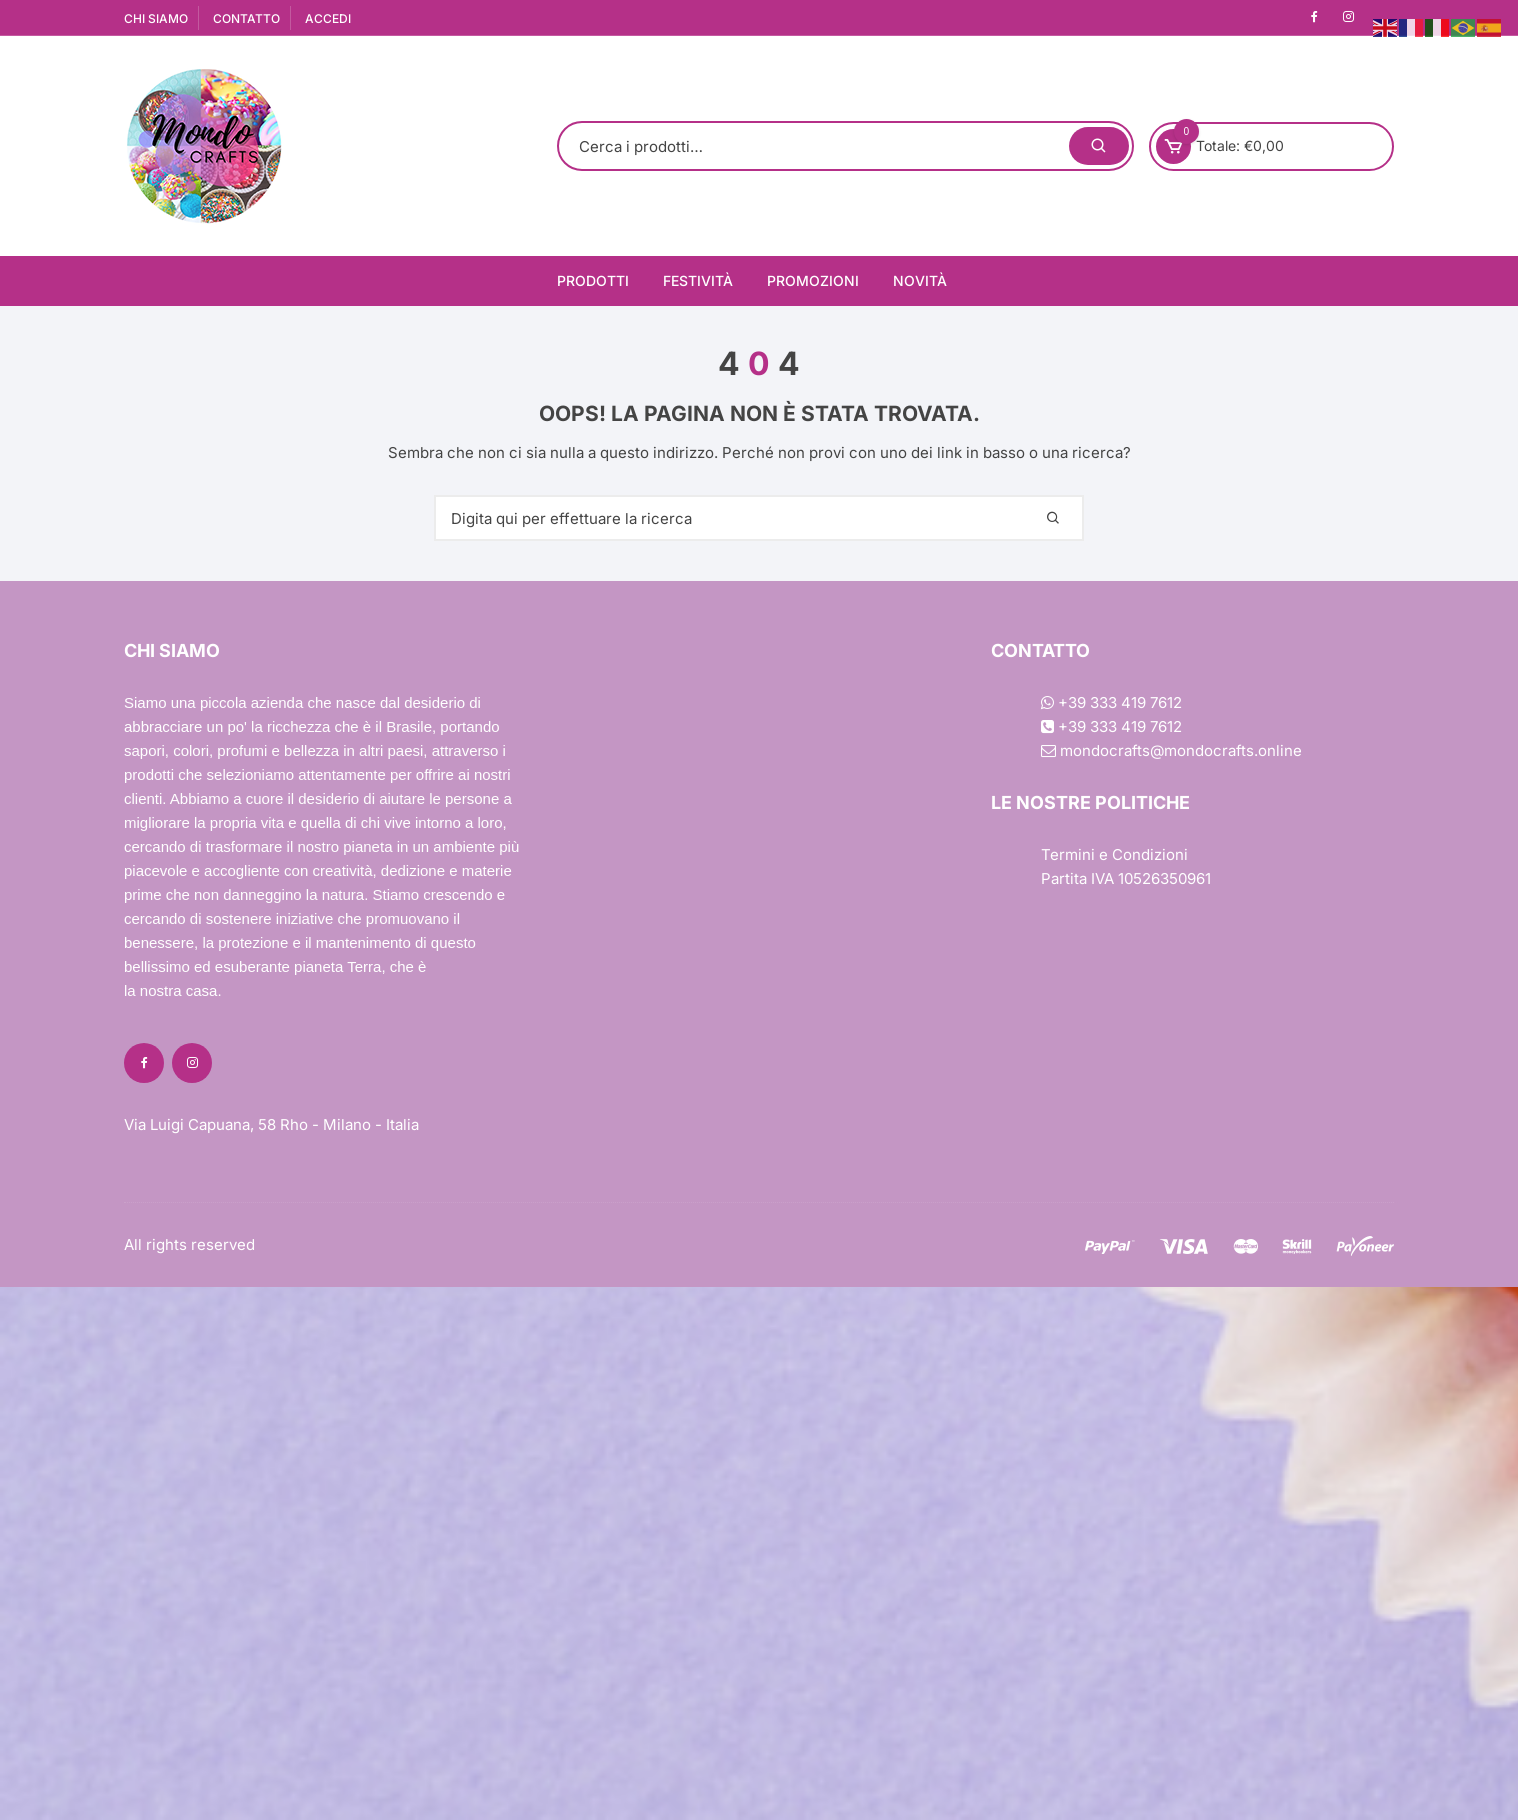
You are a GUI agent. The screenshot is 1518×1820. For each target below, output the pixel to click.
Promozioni (813, 280)
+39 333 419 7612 (1111, 702)
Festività (698, 280)
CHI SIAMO (156, 18)
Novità (920, 280)
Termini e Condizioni (1114, 854)
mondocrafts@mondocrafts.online (1171, 750)
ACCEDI (328, 18)
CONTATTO (246, 18)
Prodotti (593, 280)
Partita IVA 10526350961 (1126, 878)
